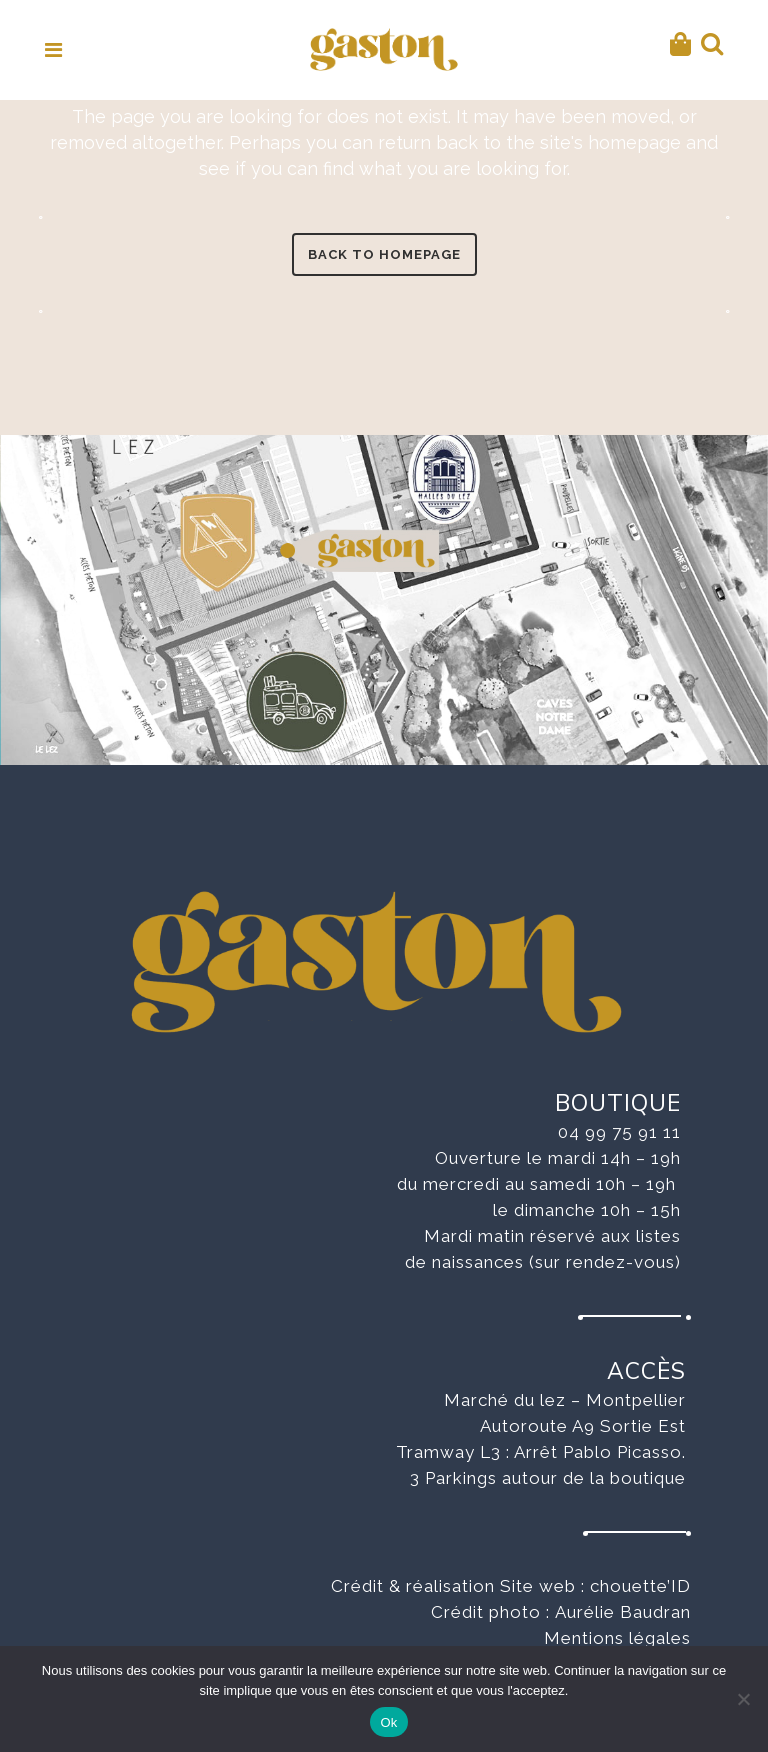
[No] (743, 1699)
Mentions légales (617, 1638)
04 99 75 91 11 (619, 1132)
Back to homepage (384, 254)
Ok (388, 1722)
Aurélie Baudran (623, 1612)
